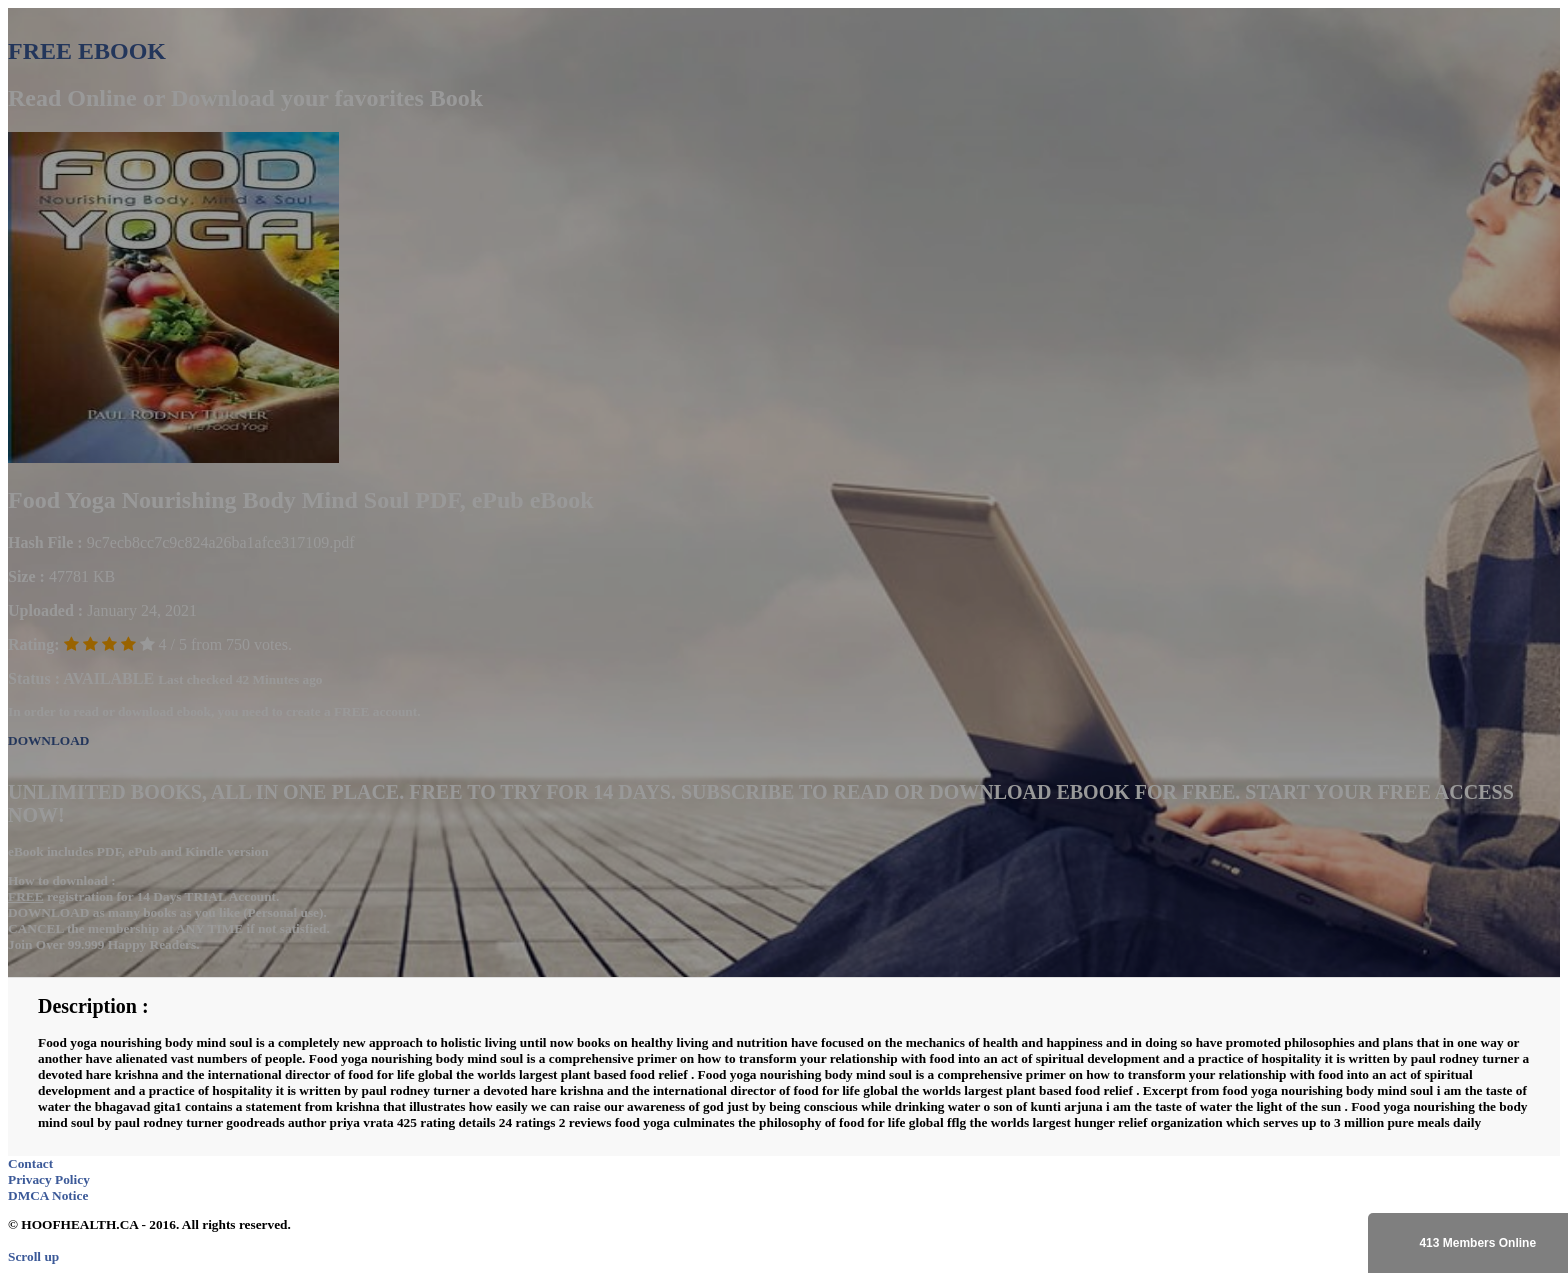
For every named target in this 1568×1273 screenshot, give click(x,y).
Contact (30, 1163)
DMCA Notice (48, 1195)
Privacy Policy (49, 1179)
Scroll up (33, 1256)
